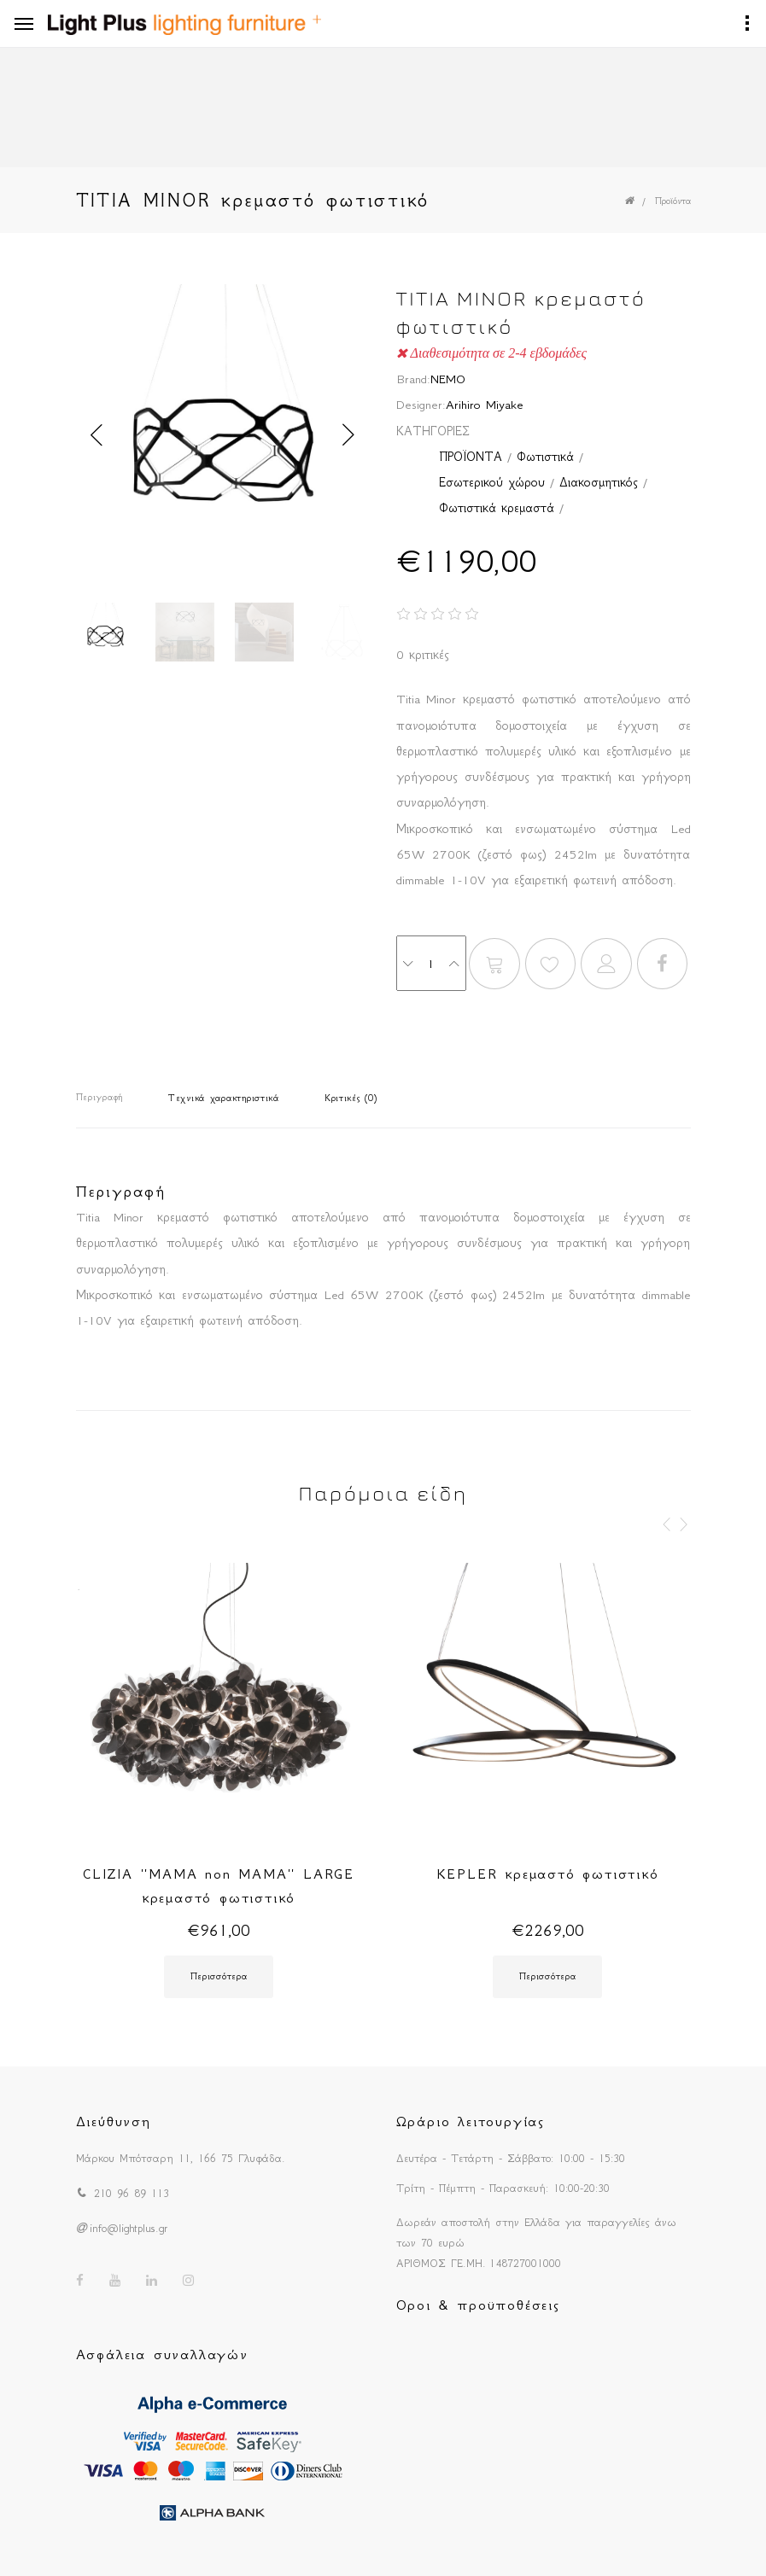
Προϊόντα (673, 201)
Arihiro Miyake (484, 404)
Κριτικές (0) (351, 1098)
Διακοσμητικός (598, 482)
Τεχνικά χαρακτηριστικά (223, 1098)
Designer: (421, 404)
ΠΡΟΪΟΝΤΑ (470, 456)
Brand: (413, 379)
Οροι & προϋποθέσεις (478, 2304)
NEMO (447, 379)
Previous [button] (97, 435)
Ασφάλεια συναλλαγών (162, 2354)
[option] (223, 435)
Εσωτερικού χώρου (492, 482)
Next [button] (349, 435)
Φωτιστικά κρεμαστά (496, 508)
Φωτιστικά (545, 456)
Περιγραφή (99, 1097)
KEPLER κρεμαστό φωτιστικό (547, 1873)
